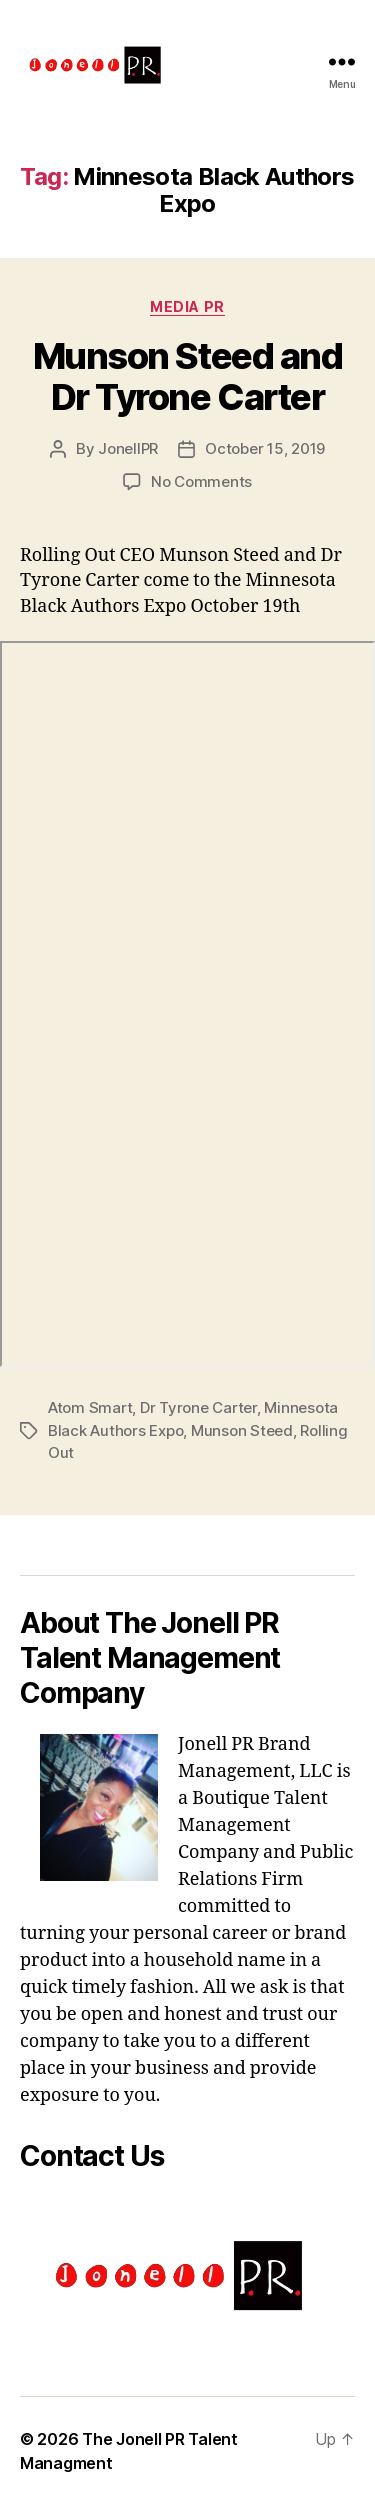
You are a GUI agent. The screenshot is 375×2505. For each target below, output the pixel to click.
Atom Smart (90, 1407)
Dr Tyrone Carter (198, 1407)
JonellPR (128, 448)
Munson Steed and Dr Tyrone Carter (187, 376)
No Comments (201, 481)
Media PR (187, 306)
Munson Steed (242, 1430)
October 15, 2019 (265, 448)
